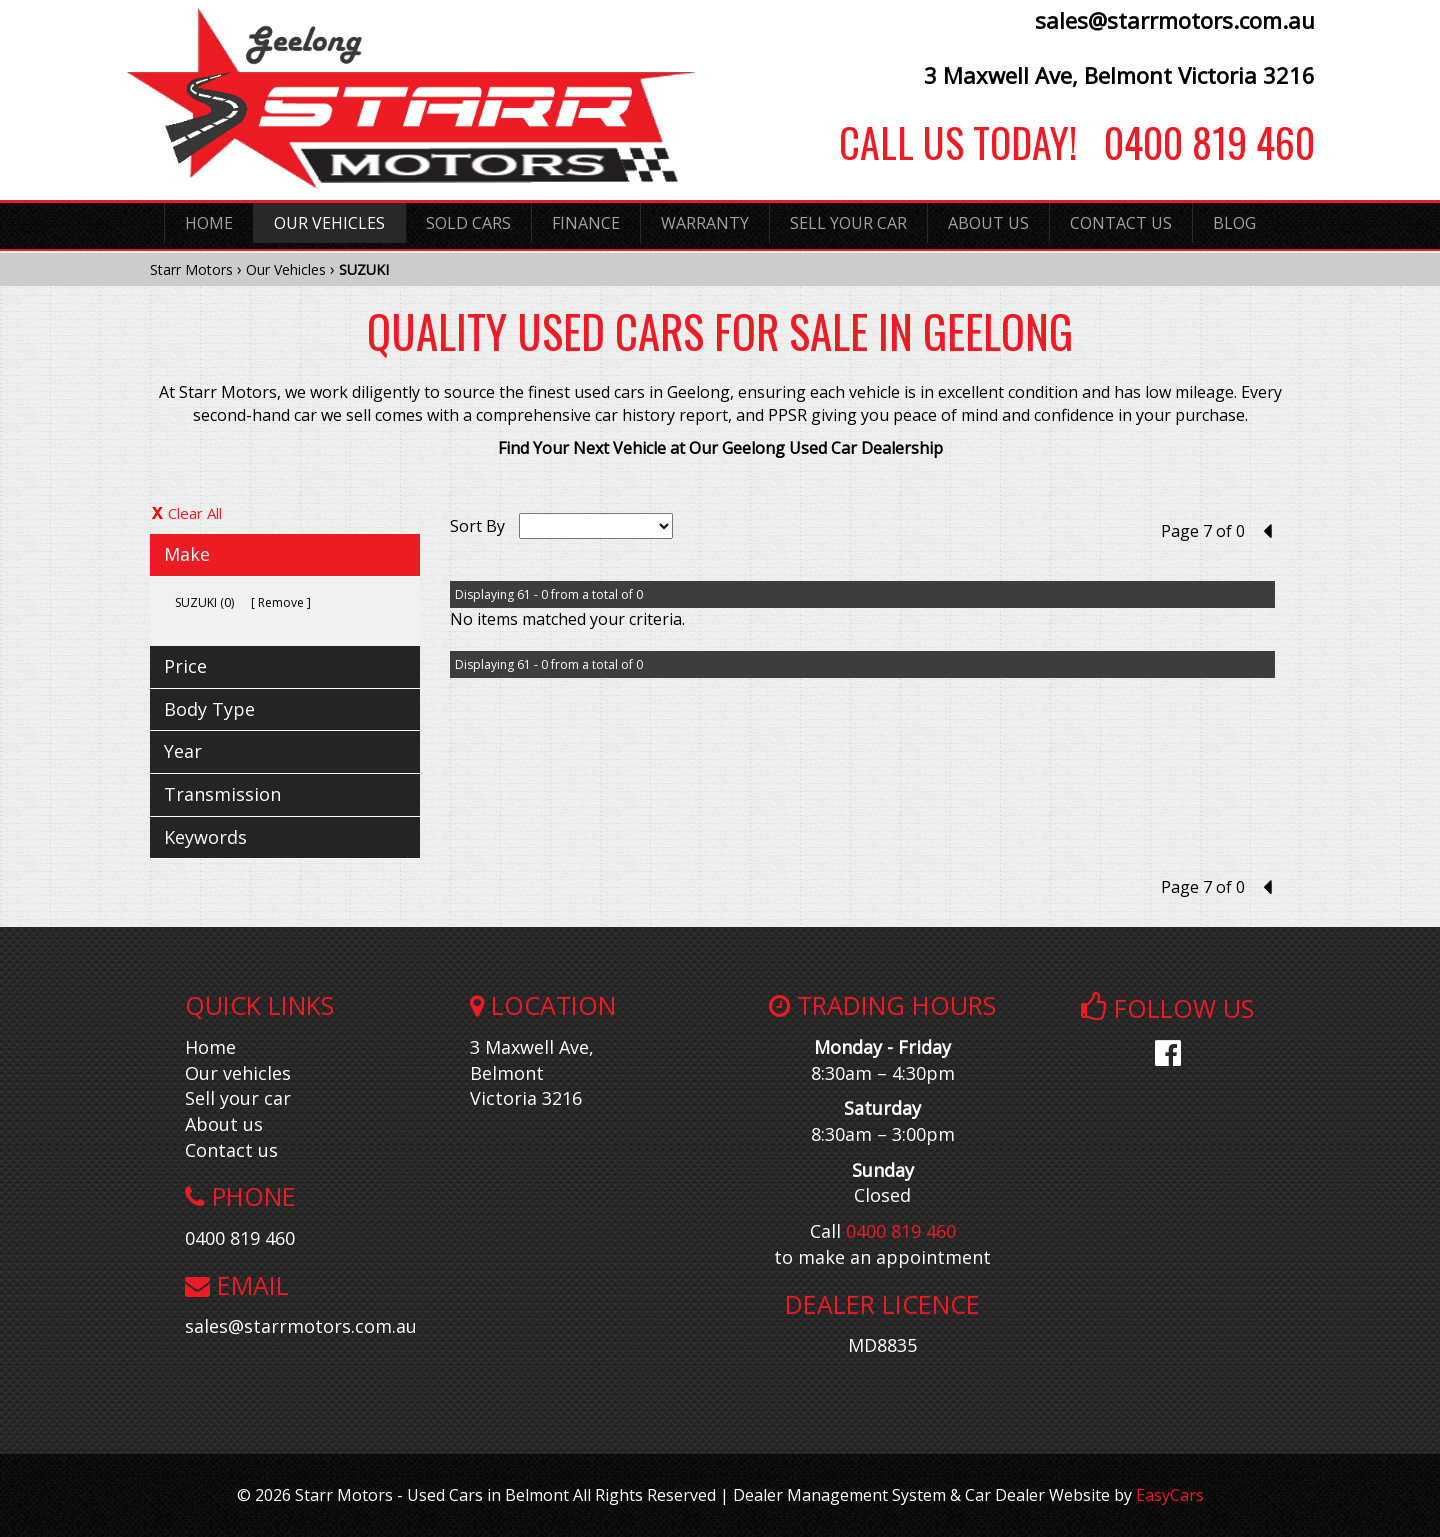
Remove (281, 602)
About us (224, 1124)
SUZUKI (364, 269)
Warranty (705, 223)
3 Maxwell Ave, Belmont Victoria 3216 (1119, 75)
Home (209, 223)
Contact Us (1121, 223)
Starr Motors (191, 269)
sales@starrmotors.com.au (1175, 20)
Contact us (231, 1150)
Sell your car (238, 1098)
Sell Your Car (848, 223)
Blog (1234, 223)
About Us (988, 223)
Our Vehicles (329, 223)
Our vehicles (238, 1073)
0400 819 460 (1196, 142)
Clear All (195, 513)
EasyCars (1170, 1495)
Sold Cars (468, 223)
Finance (586, 223)
